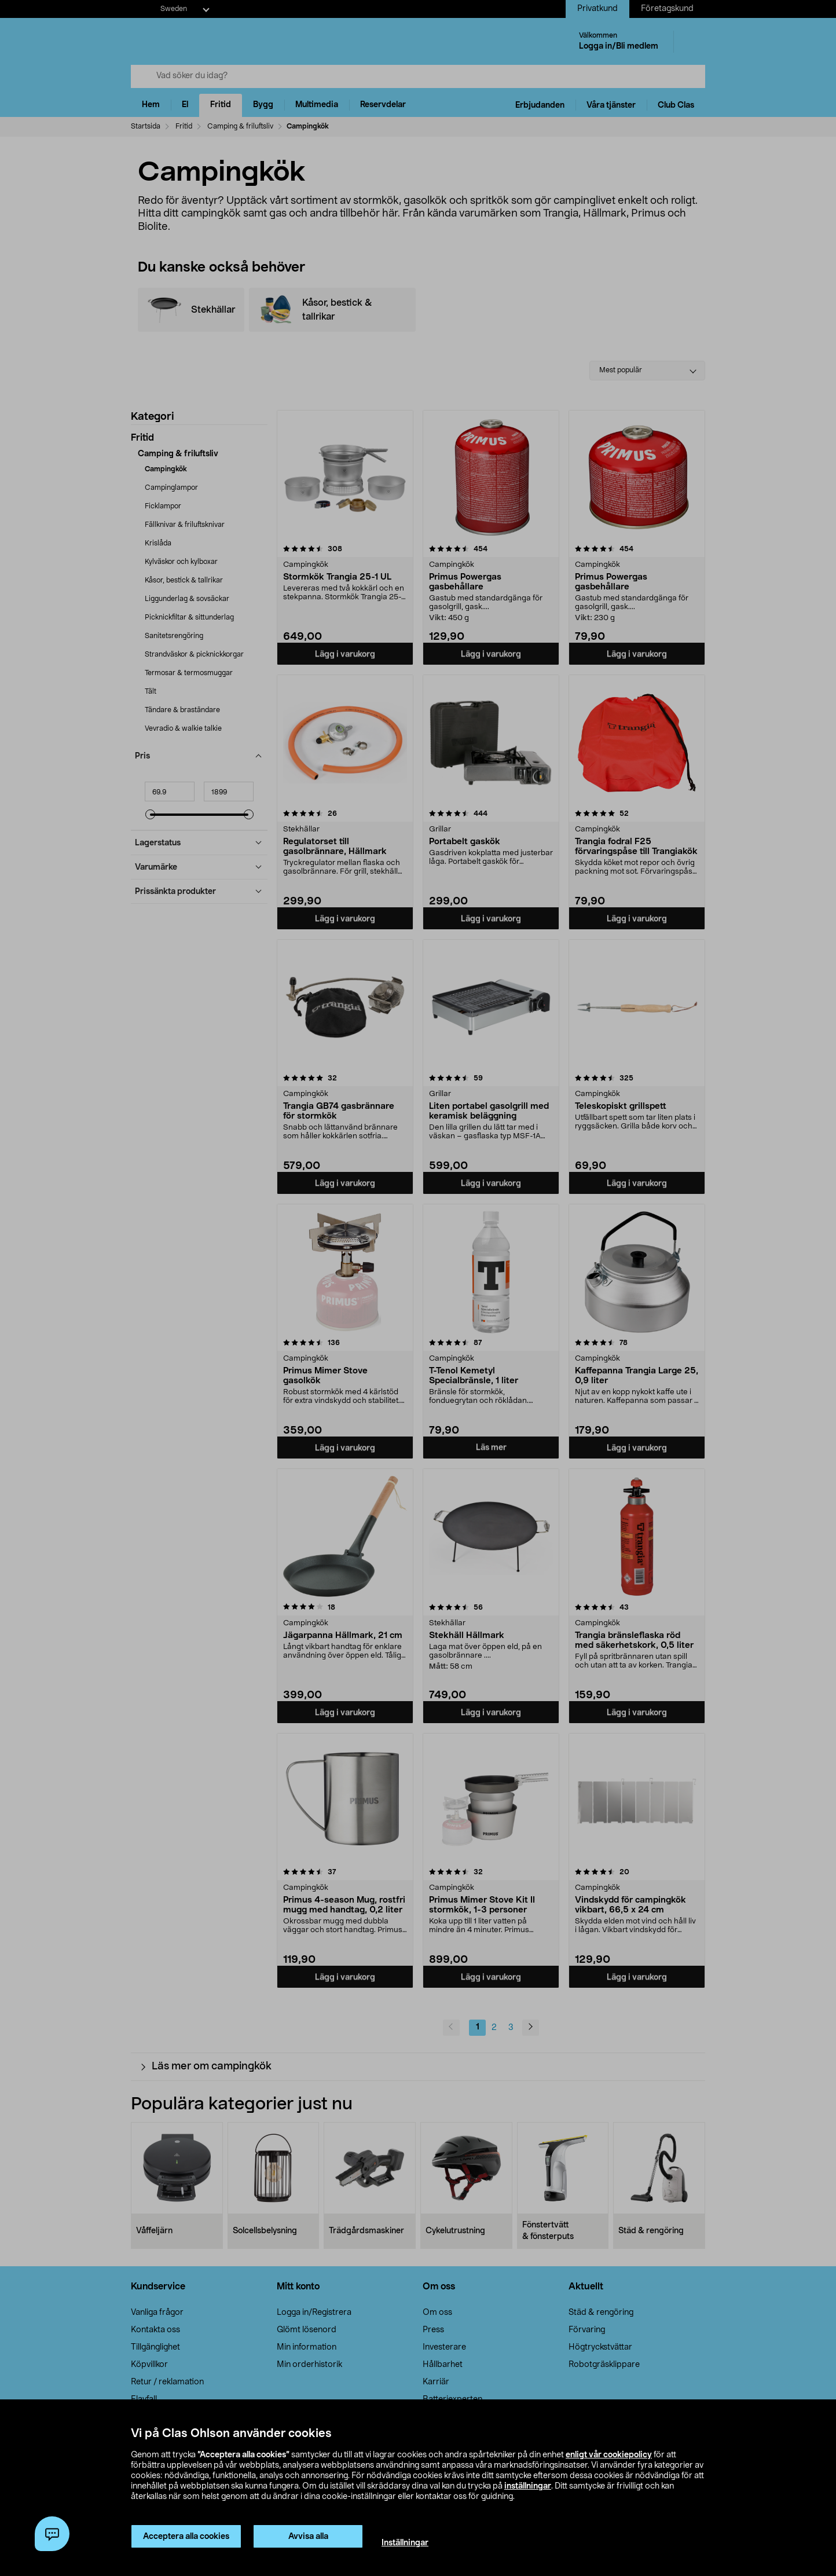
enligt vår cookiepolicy (609, 2455)
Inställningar (405, 2543)
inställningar (527, 2486)
